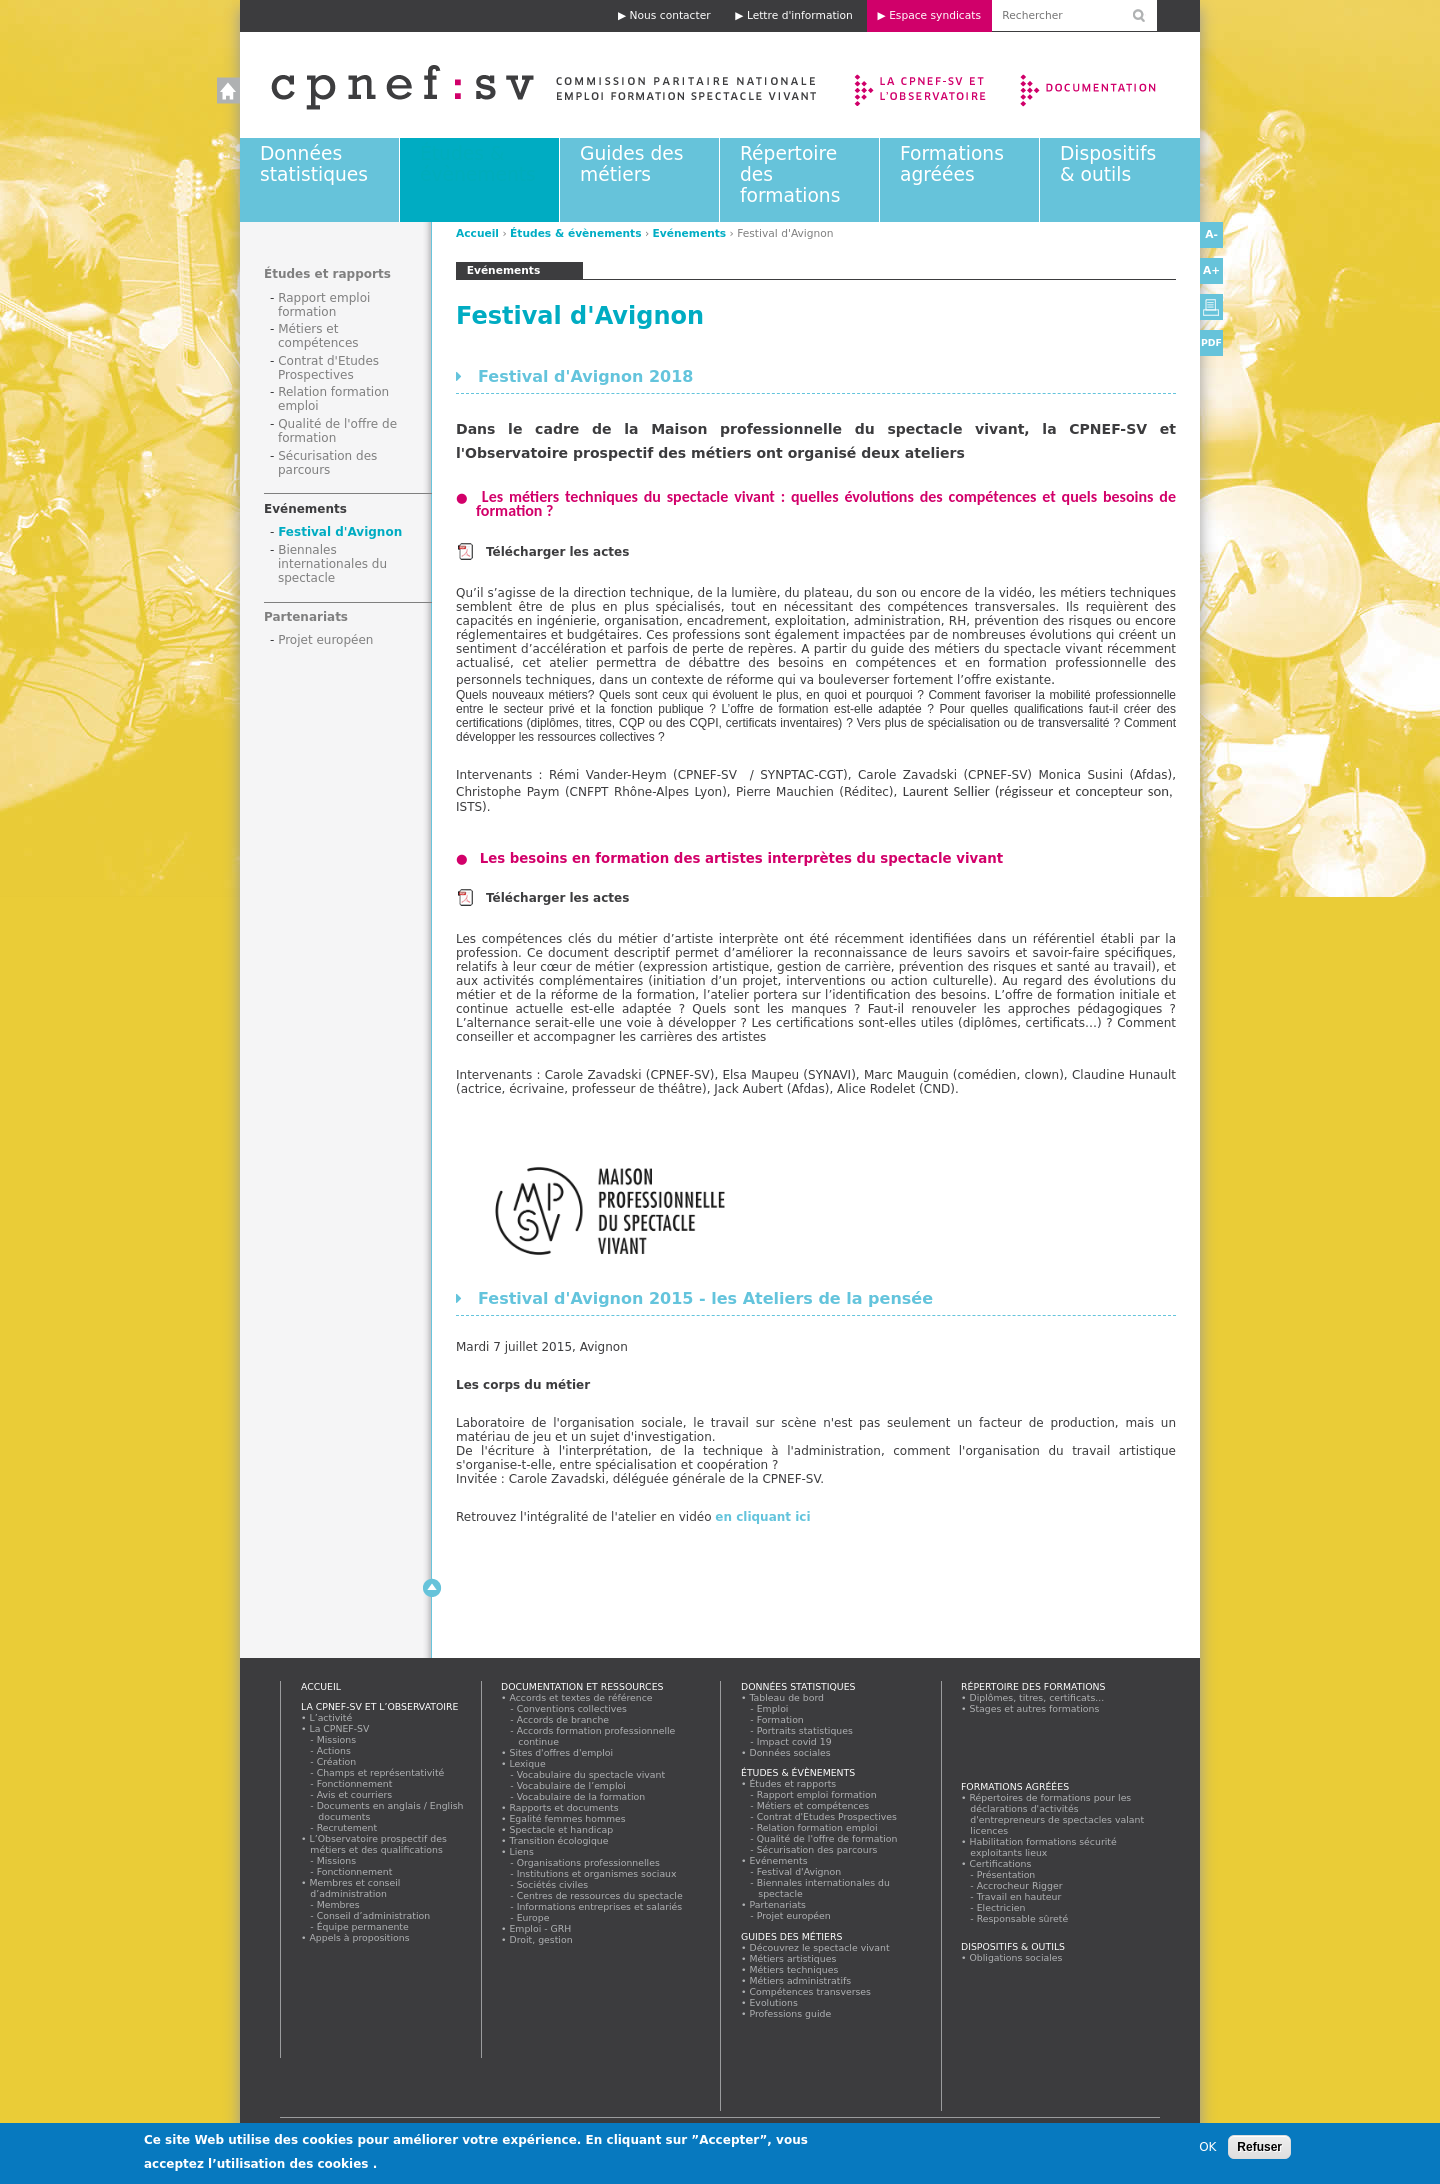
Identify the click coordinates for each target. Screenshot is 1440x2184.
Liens (521, 1851)
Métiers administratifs (800, 1980)
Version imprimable (1211, 307)
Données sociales (790, 1752)
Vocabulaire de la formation (581, 1796)
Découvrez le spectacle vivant (819, 1947)
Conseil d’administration (374, 1915)
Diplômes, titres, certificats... (1037, 1697)
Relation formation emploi (817, 1827)
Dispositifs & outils (1108, 164)
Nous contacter (670, 15)
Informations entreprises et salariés (600, 1906)
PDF (1211, 342)
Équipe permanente (363, 1926)
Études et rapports (327, 274)
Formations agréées (952, 164)
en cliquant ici (762, 1517)
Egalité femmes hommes (567, 1818)
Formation (780, 1719)
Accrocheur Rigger (1020, 1885)
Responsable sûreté (1023, 1918)
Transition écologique (559, 1840)
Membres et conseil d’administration (355, 1888)
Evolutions (774, 2002)
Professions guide (790, 2013)
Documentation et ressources (1107, 85)
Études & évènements (478, 164)
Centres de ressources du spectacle (600, 1895)
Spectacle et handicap (561, 1829)
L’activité (331, 1717)
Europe (533, 1917)
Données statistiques (314, 164)
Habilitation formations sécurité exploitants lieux (1043, 1847)
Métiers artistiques (793, 1958)
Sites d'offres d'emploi (561, 1752)
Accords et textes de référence (581, 1697)
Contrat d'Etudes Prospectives (328, 368)
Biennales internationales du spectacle (332, 564)
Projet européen (325, 640)
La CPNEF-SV (339, 1728)
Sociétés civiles (553, 1884)
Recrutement (347, 1827)
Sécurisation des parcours (327, 463)
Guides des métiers (631, 164)
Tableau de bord (787, 1697)
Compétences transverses (810, 1991)
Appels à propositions (359, 1937)
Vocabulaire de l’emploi (571, 1785)
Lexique (527, 1763)
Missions (337, 1739)
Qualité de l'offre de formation (827, 1838)
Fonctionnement (355, 1783)
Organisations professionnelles (588, 1862)
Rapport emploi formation (324, 305)
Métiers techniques (794, 1969)
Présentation (1006, 1874)
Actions (334, 1750)
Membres (338, 1904)
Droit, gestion (541, 1939)
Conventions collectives (572, 1708)
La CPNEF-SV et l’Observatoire (922, 85)
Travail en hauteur (1019, 1896)
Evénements (690, 233)
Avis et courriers (355, 1794)
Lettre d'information (800, 15)
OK (1207, 2148)
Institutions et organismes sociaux (597, 1873)
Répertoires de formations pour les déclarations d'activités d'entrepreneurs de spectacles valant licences (1057, 1814)
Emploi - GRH (540, 1928)
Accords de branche (563, 1719)
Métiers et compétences (318, 336)
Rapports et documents (564, 1807)
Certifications (1000, 1863)
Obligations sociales (1016, 1957)
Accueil (523, 85)
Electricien (1001, 1907)
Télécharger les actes (559, 552)
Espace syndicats (935, 15)
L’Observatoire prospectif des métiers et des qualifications (378, 1844)
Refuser (1259, 2148)
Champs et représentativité (381, 1772)
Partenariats (306, 617)
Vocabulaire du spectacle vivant (591, 1774)
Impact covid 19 (794, 1741)
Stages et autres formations (1034, 1708)
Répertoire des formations (1033, 1686)
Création (337, 1761)
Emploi (773, 1708)
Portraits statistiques (805, 1730)
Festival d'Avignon (340, 532)
